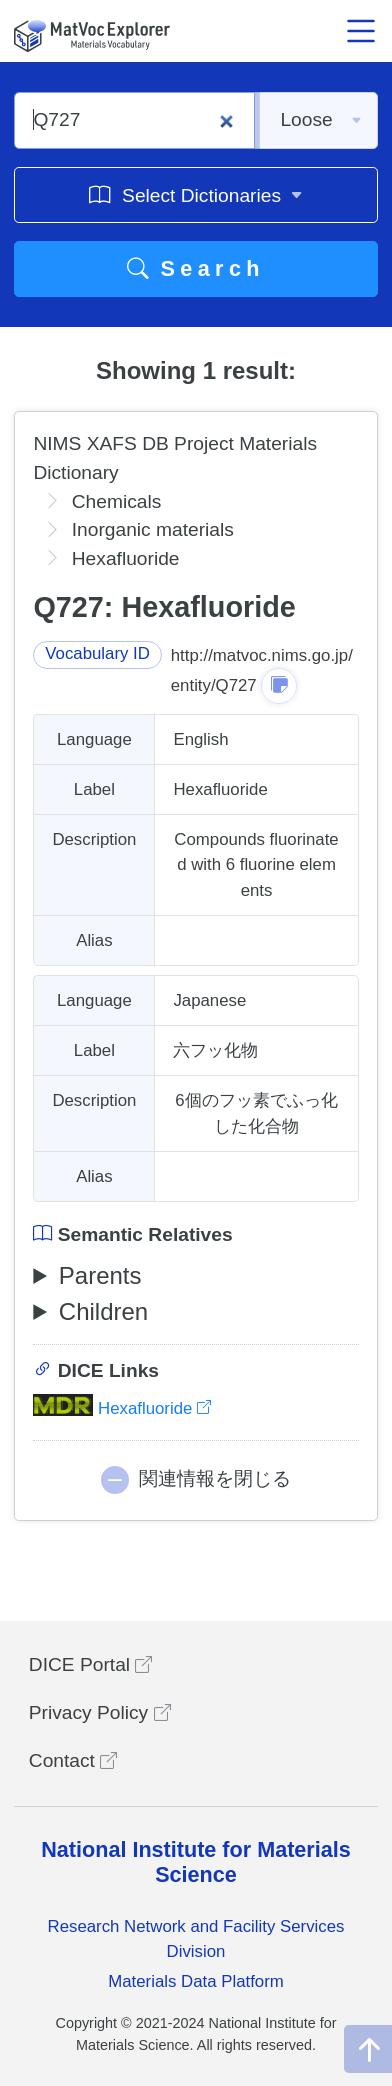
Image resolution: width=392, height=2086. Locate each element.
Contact (73, 1760)
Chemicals (117, 501)
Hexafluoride (122, 1408)
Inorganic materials (153, 529)
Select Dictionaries (195, 194)
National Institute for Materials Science (196, 1862)
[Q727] (134, 120)
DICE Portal (91, 1664)
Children (103, 1311)
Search (196, 268)
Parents (100, 1275)
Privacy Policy (100, 1712)
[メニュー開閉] (361, 31)
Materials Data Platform (196, 1981)
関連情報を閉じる (215, 1478)
